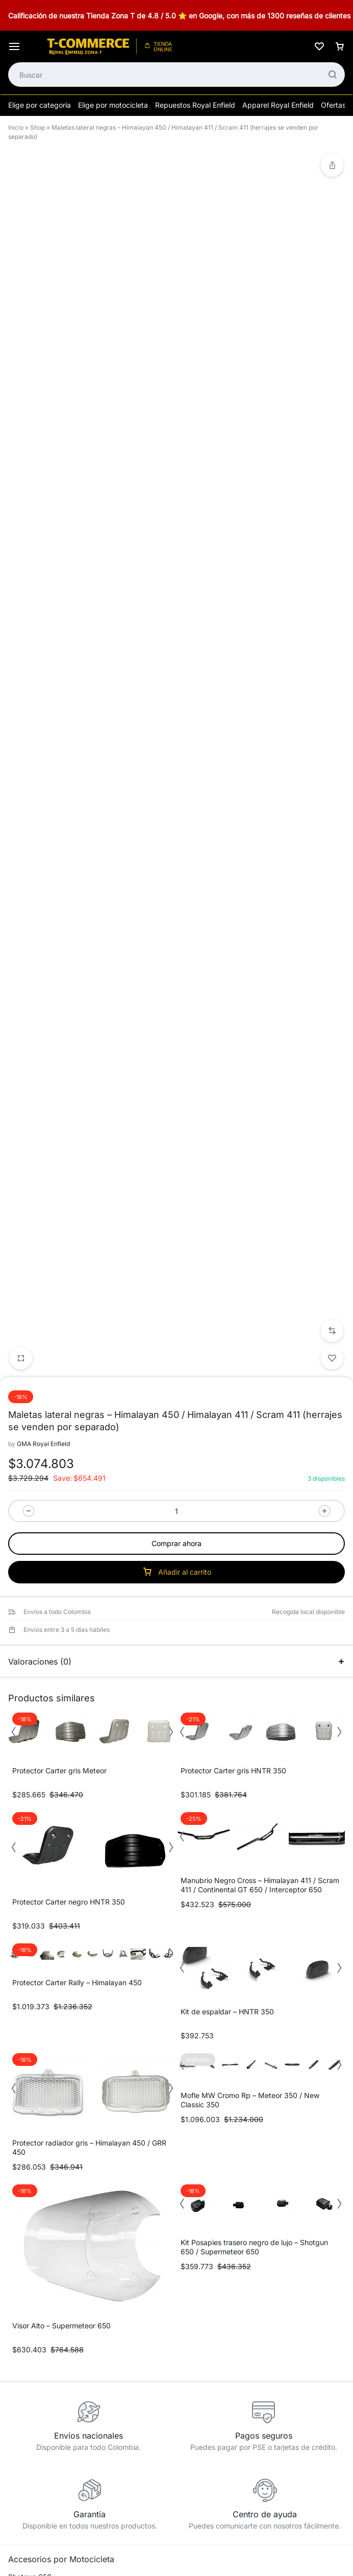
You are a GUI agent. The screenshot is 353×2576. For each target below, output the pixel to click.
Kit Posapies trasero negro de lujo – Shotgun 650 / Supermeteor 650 (254, 1835)
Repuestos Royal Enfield (195, 105)
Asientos (22, 2346)
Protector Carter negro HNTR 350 (68, 1490)
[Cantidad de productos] (176, 1099)
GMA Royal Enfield (43, 1032)
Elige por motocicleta (113, 105)
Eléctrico (22, 2378)
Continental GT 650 (40, 2214)
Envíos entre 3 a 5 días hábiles (66, 1218)
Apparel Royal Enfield (278, 105)
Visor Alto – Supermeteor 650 (61, 1914)
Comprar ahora (176, 1131)
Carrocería (25, 2362)
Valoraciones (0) (176, 1250)
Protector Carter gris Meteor (59, 1359)
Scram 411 (25, 2247)
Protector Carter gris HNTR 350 (233, 1359)
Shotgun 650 (30, 2165)
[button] (332, 919)
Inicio (15, 127)
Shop (37, 127)
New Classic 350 (36, 2296)
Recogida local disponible (308, 1200)
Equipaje (22, 2395)
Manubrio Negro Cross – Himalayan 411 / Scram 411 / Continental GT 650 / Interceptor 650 (260, 1473)
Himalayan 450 (33, 2231)
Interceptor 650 (34, 2198)
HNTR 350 (25, 2263)
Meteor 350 (27, 2280)
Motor (18, 2411)
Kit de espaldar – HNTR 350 (227, 1600)
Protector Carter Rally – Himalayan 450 (77, 1571)
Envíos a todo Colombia (57, 1200)
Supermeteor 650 (37, 2182)
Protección (26, 2427)
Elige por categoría (39, 105)
